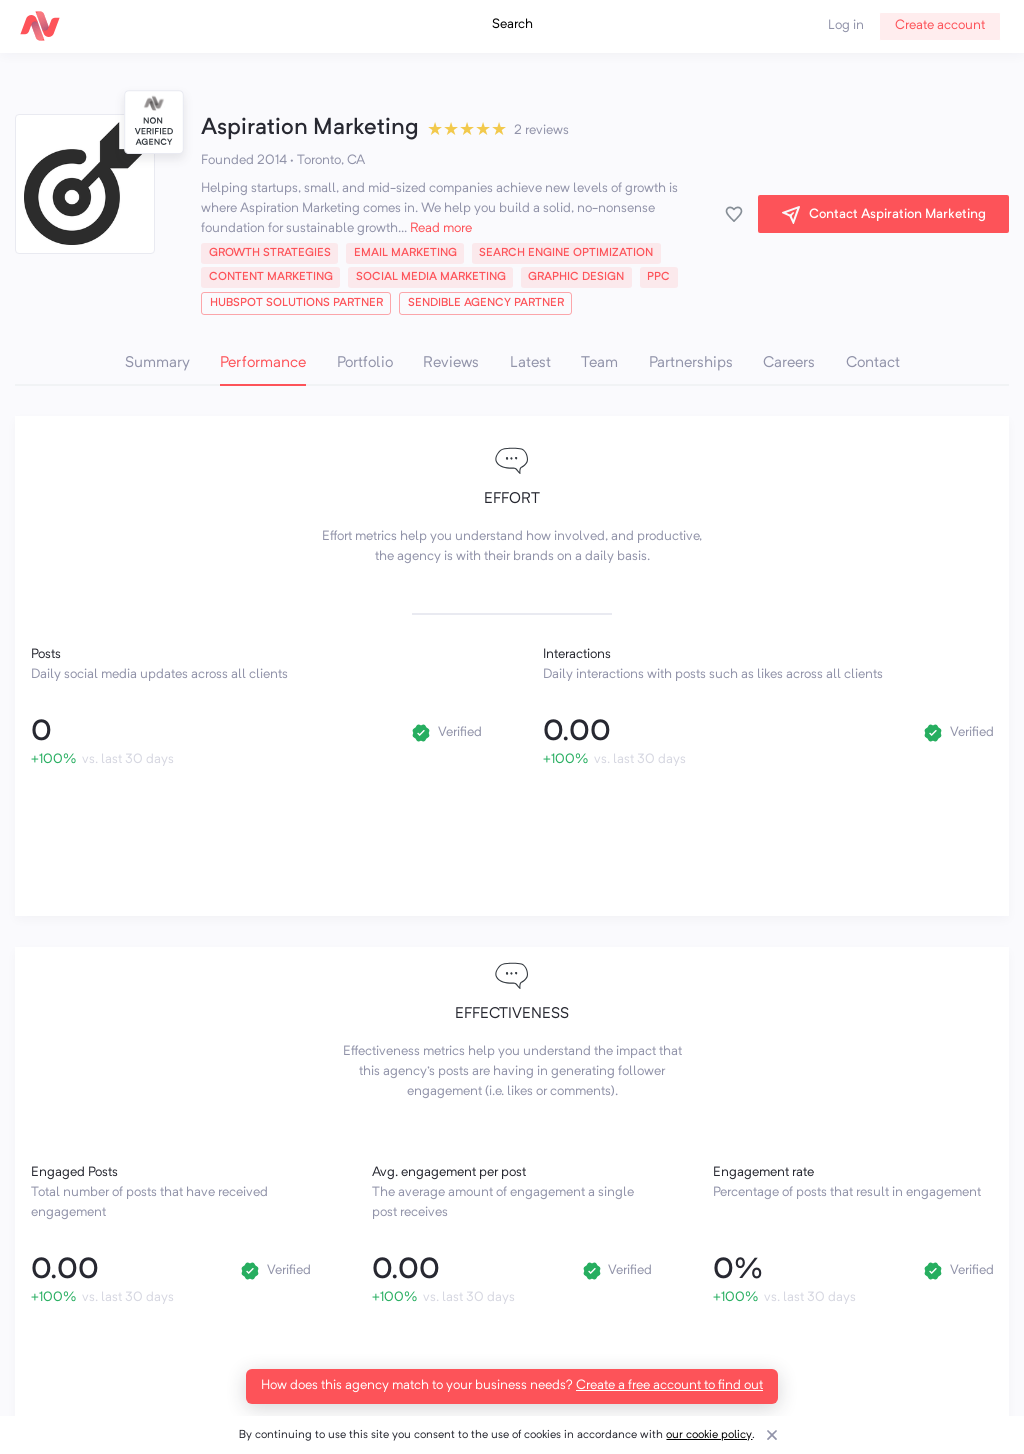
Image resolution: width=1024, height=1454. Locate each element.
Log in (846, 25)
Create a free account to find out (669, 1385)
